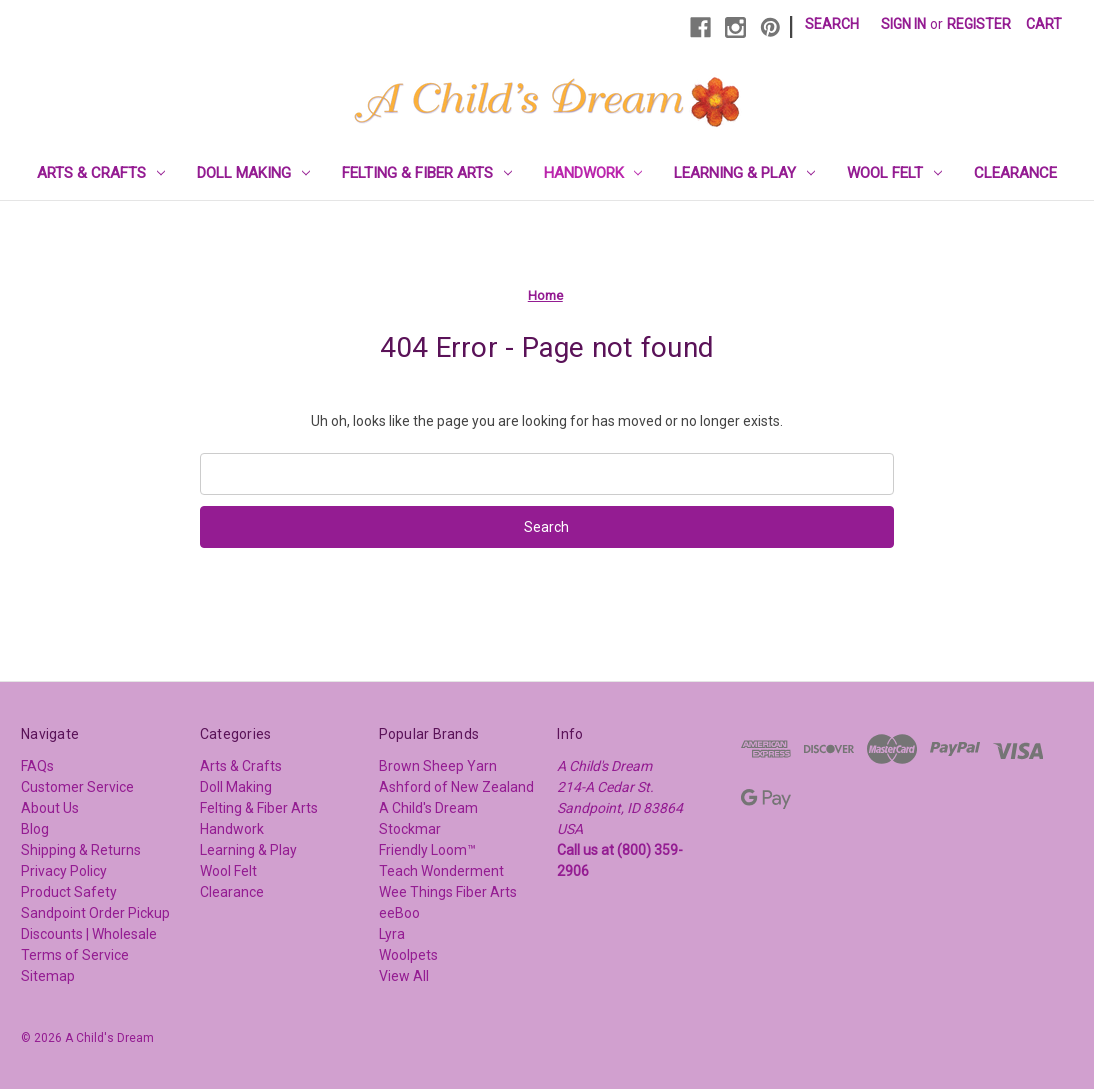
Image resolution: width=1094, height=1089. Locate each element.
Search (832, 24)
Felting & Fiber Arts (427, 173)
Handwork (593, 173)
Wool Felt (894, 173)
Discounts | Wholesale (89, 934)
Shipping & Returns (81, 850)
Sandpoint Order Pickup (95, 913)
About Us (50, 808)
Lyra (392, 934)
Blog (35, 829)
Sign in (903, 24)
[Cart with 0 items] (1044, 24)
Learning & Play (744, 173)
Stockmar (410, 829)
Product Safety (69, 892)
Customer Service (77, 787)
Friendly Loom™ (427, 850)
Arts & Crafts (101, 173)
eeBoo (399, 913)
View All (404, 976)
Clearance (1015, 173)
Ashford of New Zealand (456, 787)
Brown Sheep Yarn (438, 766)
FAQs (37, 766)
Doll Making (253, 173)
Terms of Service (75, 955)
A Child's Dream (428, 808)
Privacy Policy (64, 871)
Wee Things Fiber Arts (448, 892)
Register (979, 24)
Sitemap (48, 976)
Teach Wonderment (441, 871)
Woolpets (408, 955)
